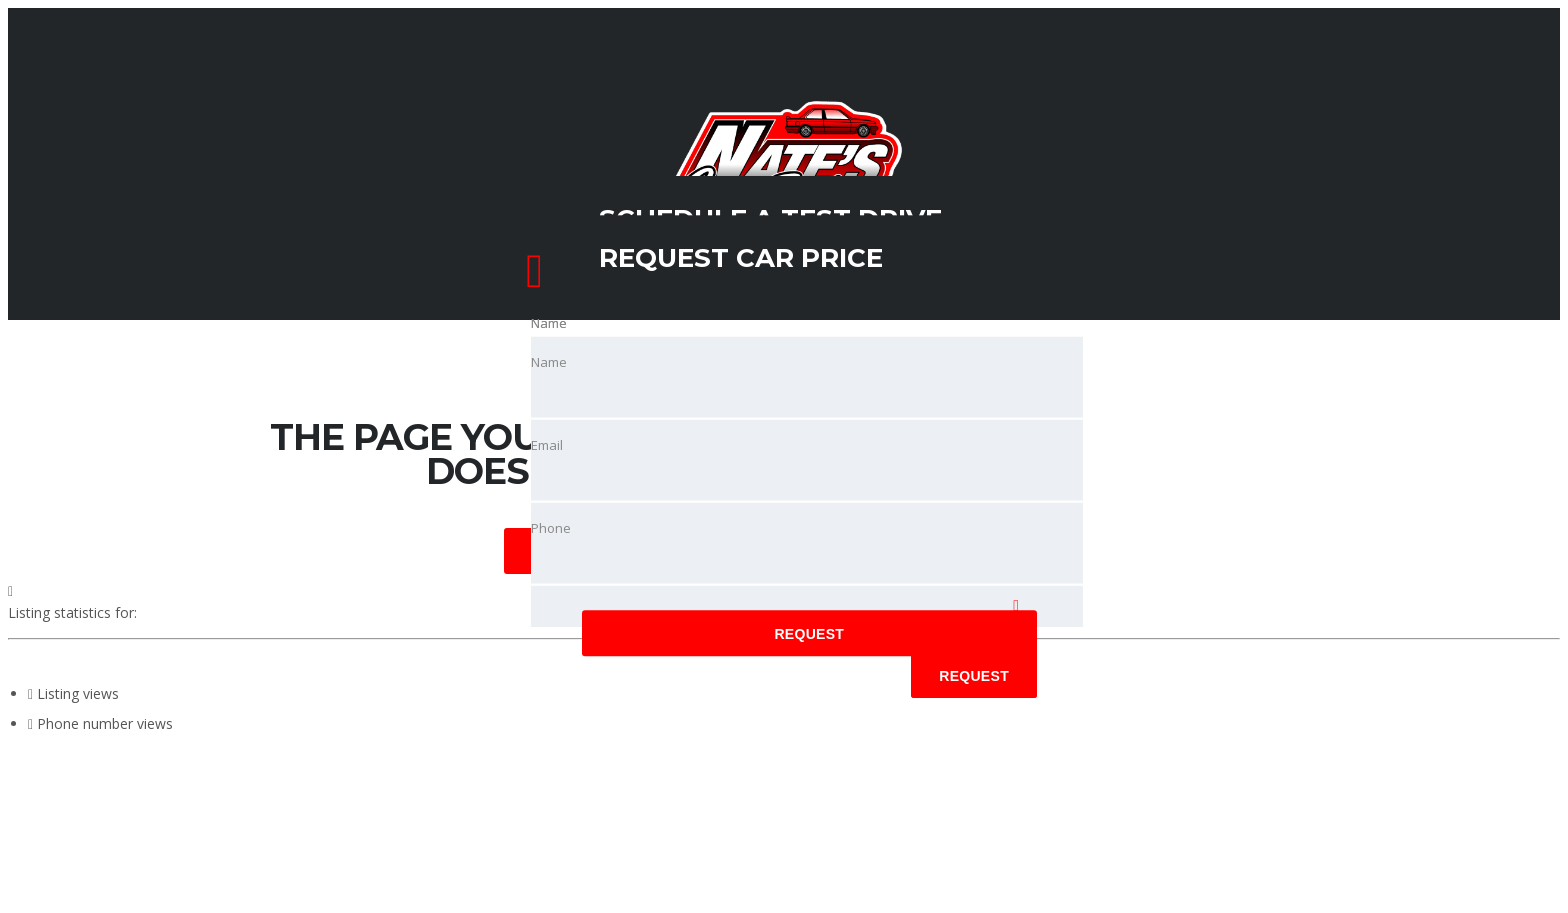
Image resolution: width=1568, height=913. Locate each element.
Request (809, 635)
